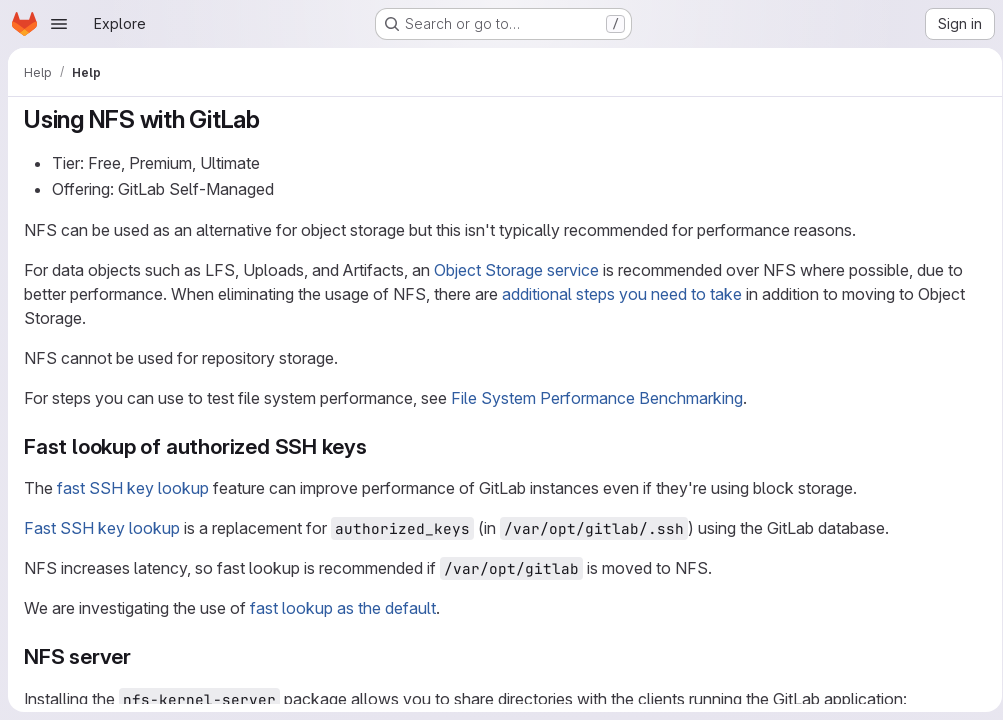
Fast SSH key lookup (102, 528)
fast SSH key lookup (133, 488)
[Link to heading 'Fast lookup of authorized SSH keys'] (378, 446)
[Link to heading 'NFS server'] (142, 656)
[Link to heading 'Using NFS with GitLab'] (273, 119)
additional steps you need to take (622, 294)
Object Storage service (516, 270)
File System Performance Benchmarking (597, 398)
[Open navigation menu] (59, 24)
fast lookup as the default (343, 608)
